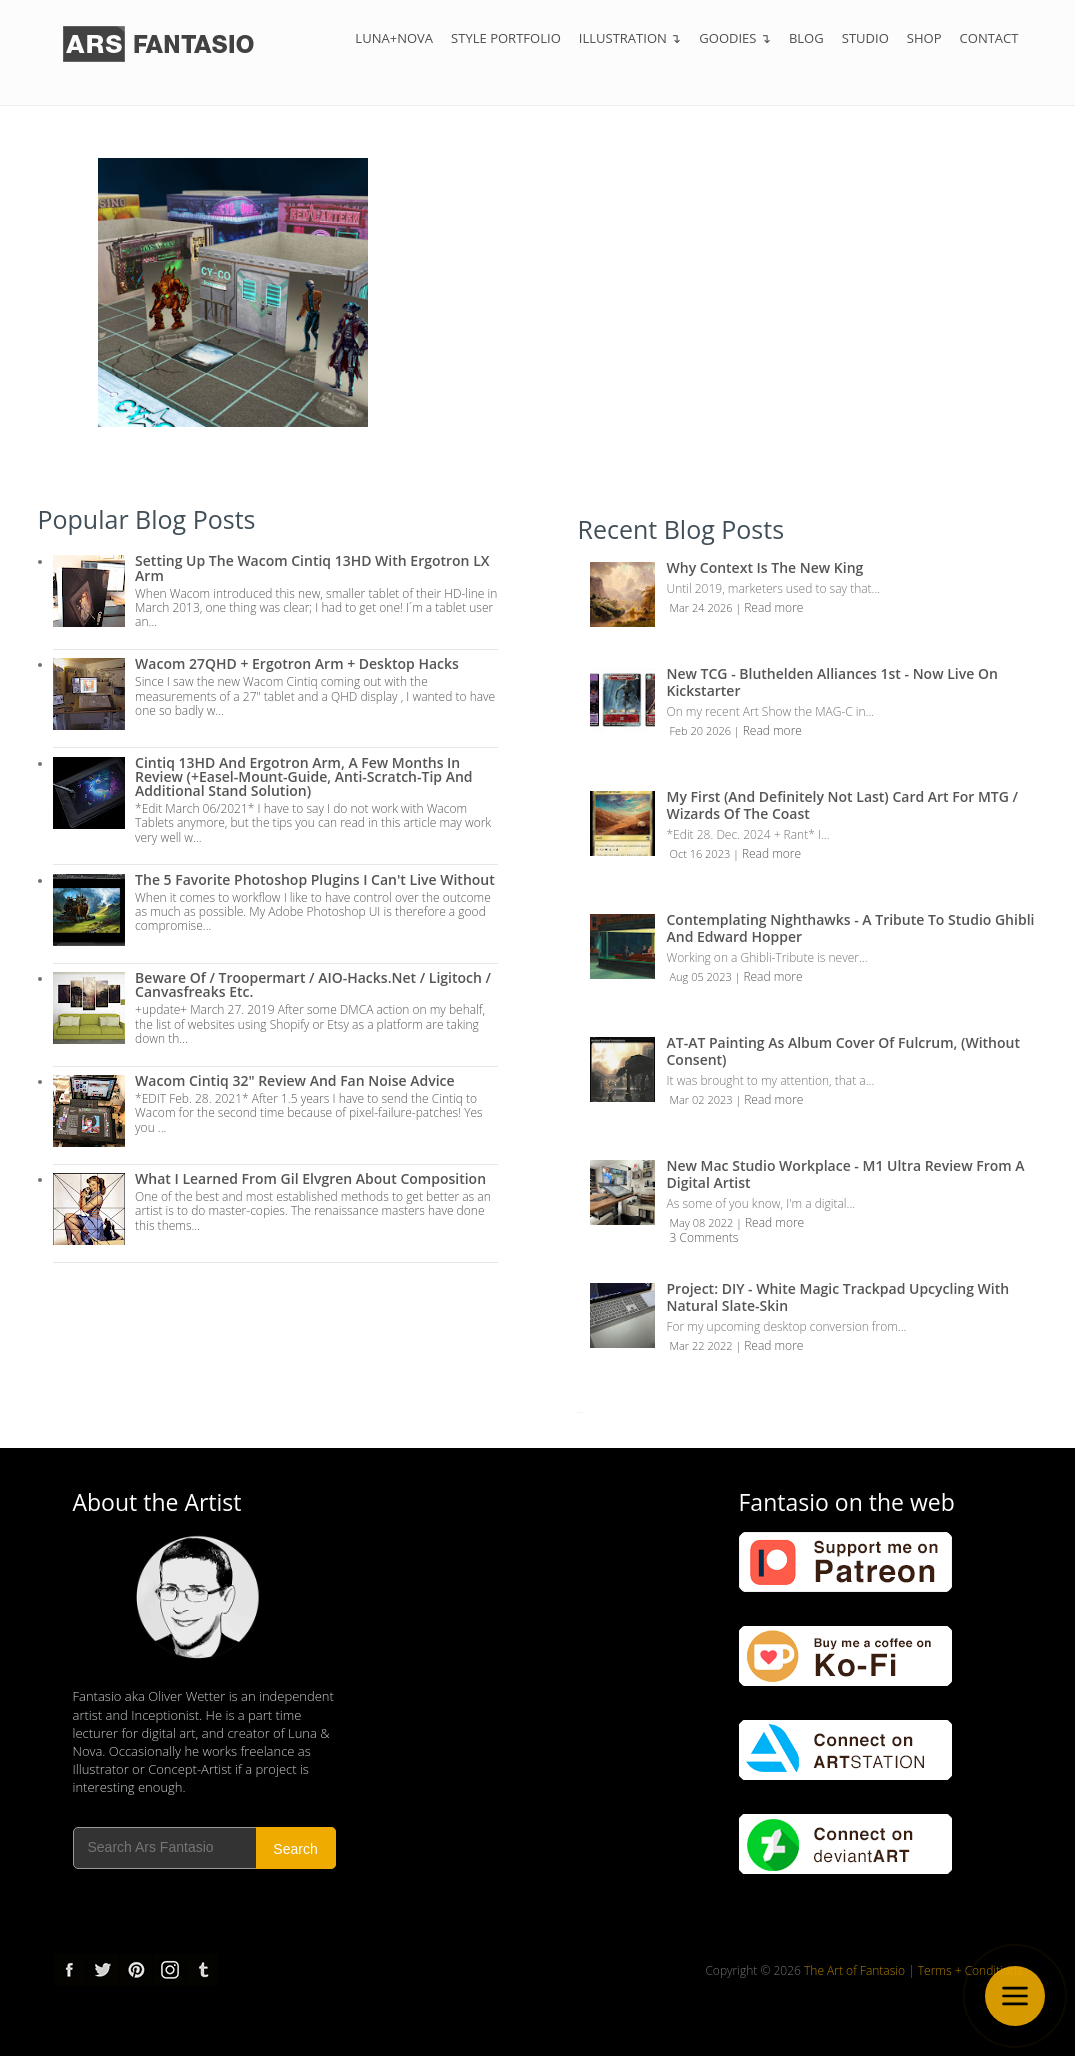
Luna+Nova (394, 38)
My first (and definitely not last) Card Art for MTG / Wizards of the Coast (843, 805)
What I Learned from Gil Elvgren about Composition (310, 1178)
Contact (989, 38)
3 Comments (704, 1237)
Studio (865, 38)
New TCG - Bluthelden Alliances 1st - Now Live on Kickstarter (832, 682)
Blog (806, 38)
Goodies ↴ (735, 38)
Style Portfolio (506, 38)
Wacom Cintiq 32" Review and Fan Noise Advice (294, 1080)
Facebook (70, 1970)
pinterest (136, 1970)
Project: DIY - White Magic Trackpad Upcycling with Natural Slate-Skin (838, 1297)
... (581, 1409)
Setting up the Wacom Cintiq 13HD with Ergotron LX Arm (312, 567)
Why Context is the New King (765, 567)
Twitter (103, 1970)
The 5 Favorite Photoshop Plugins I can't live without (315, 879)
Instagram (169, 1970)
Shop (924, 38)
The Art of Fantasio (854, 1970)
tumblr (202, 1970)
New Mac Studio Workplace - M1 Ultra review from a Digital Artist (846, 1174)
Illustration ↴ (630, 38)
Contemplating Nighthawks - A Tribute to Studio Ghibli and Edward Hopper (851, 928)
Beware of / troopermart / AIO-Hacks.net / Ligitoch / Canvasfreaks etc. (313, 984)
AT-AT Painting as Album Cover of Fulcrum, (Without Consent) (844, 1051)
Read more (773, 607)
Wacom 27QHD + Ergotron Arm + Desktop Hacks (297, 663)
